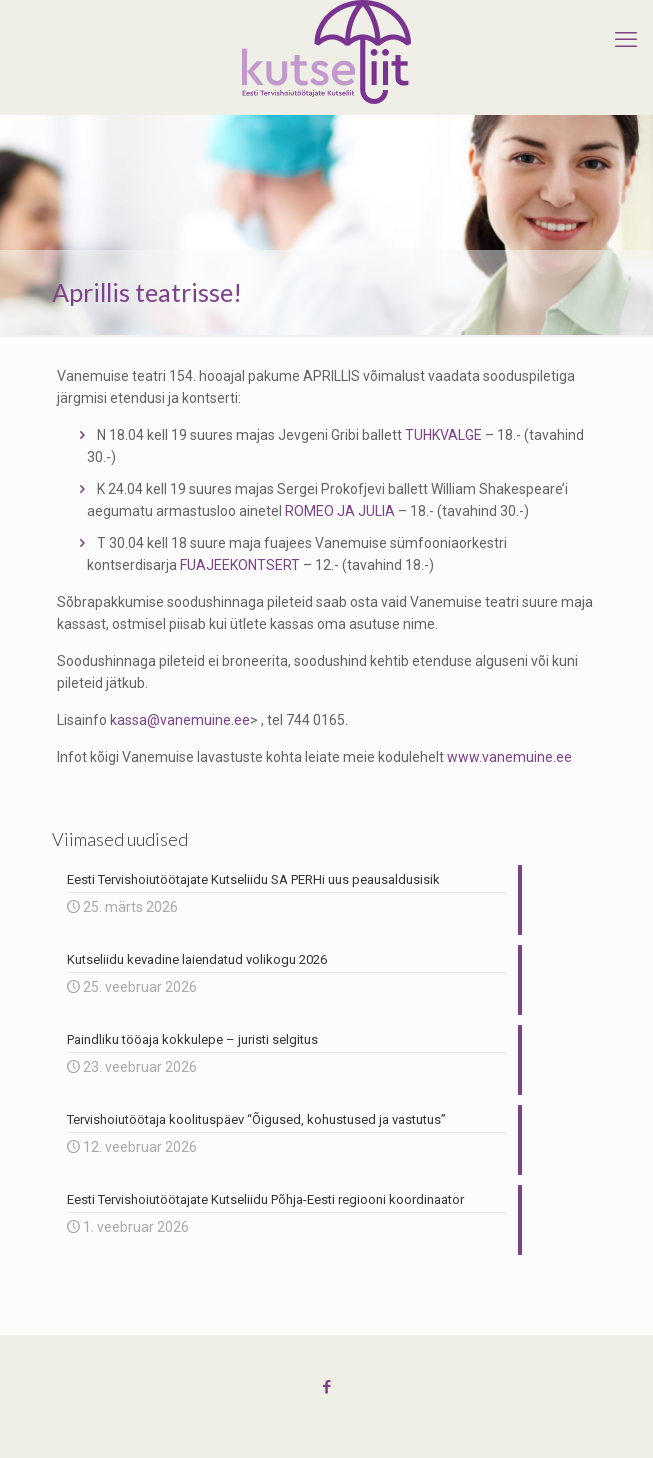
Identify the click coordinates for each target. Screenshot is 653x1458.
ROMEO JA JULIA (340, 511)
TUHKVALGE (443, 435)
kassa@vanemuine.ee (180, 720)
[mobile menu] (626, 40)
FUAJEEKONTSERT (240, 565)
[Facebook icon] (326, 1387)
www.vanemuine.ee (509, 757)
